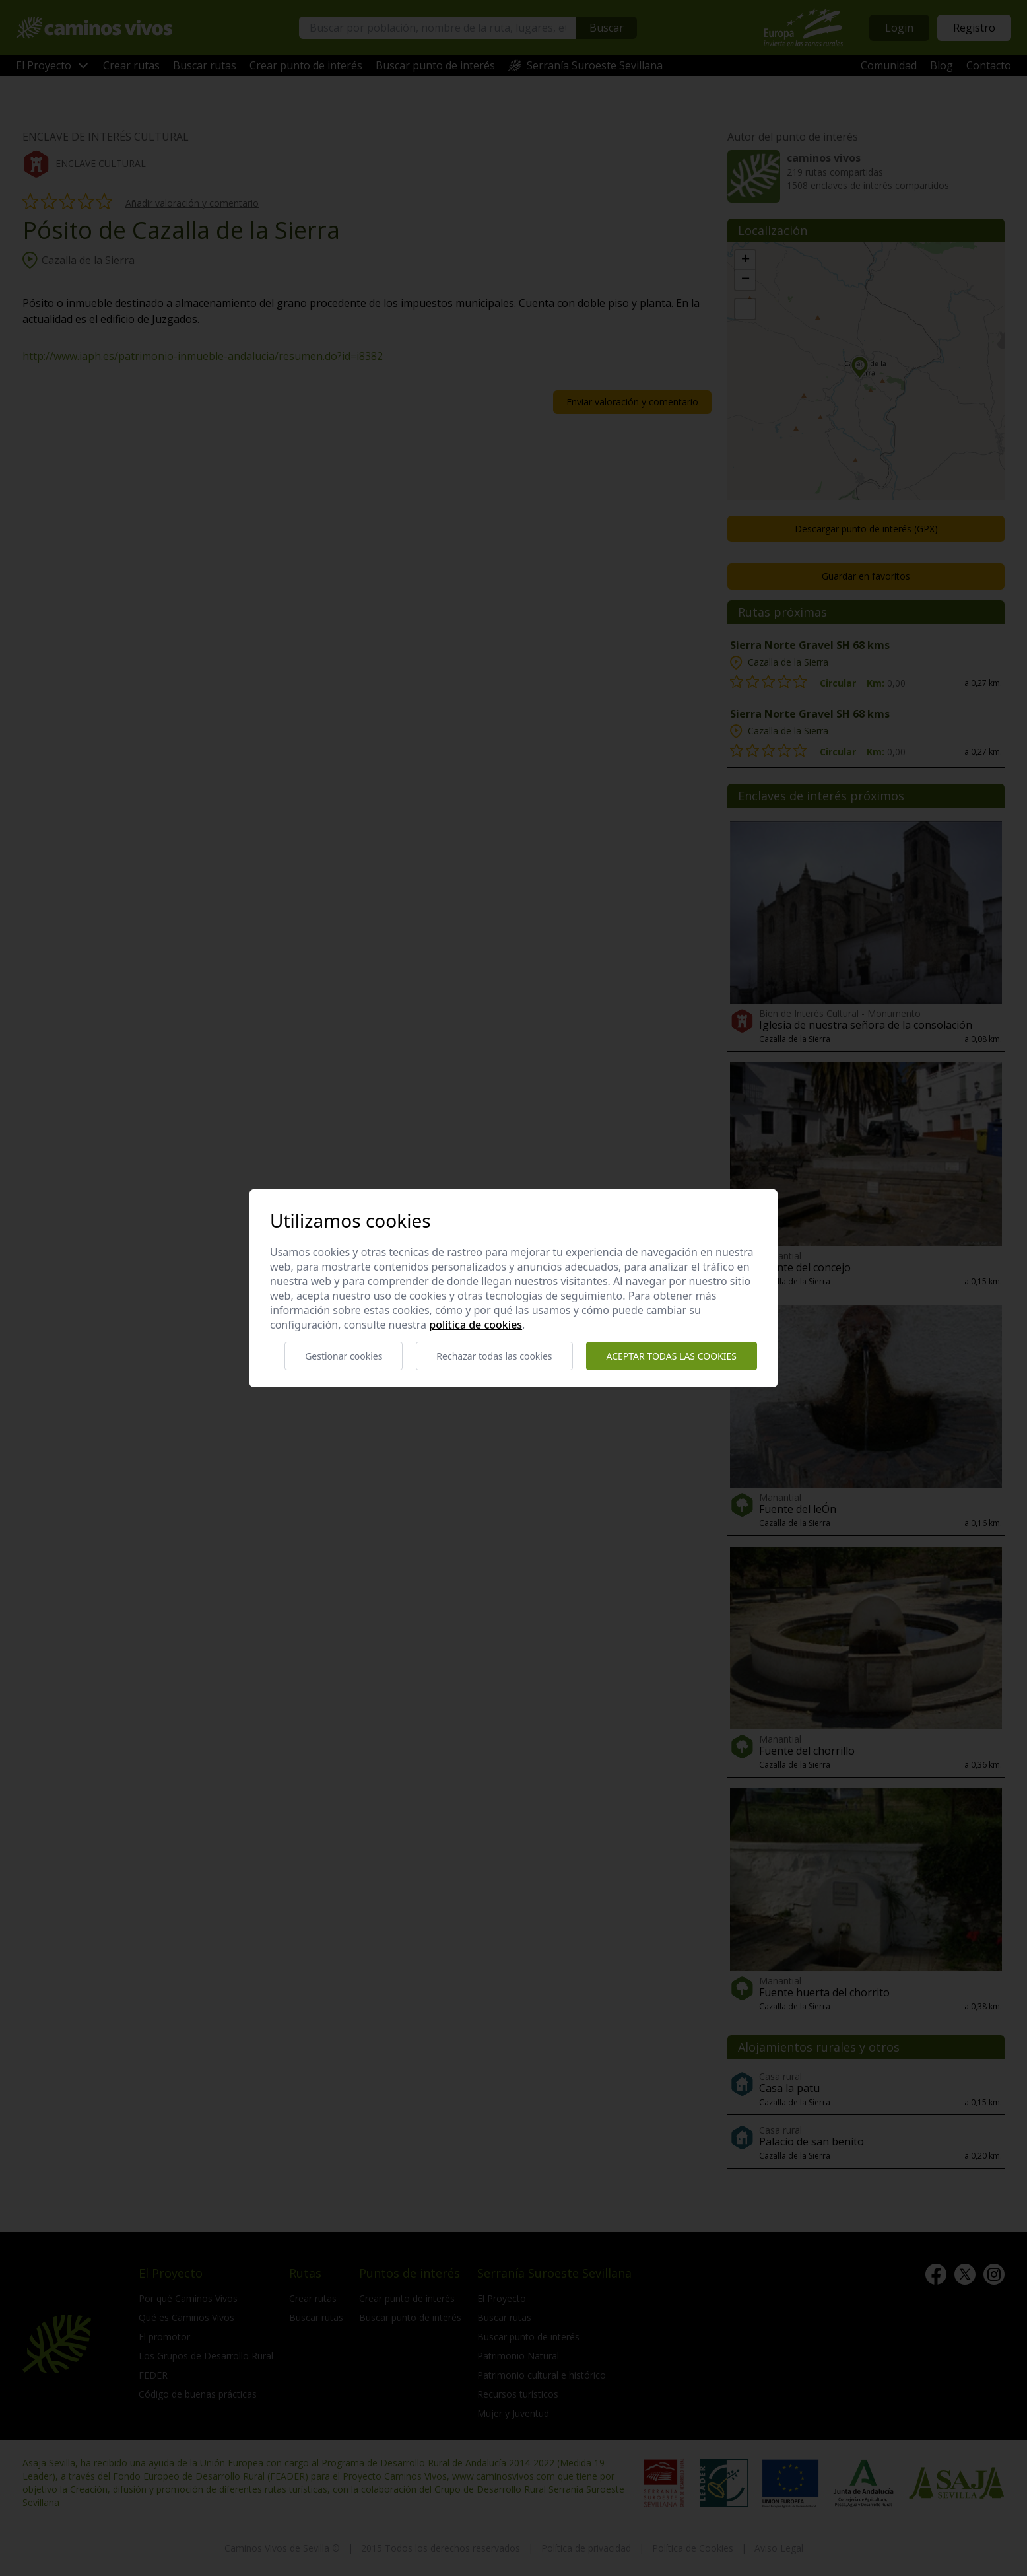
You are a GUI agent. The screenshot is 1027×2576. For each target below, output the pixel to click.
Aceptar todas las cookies (672, 1356)
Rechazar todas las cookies (494, 1356)
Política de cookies (475, 1324)
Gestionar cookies (343, 1356)
